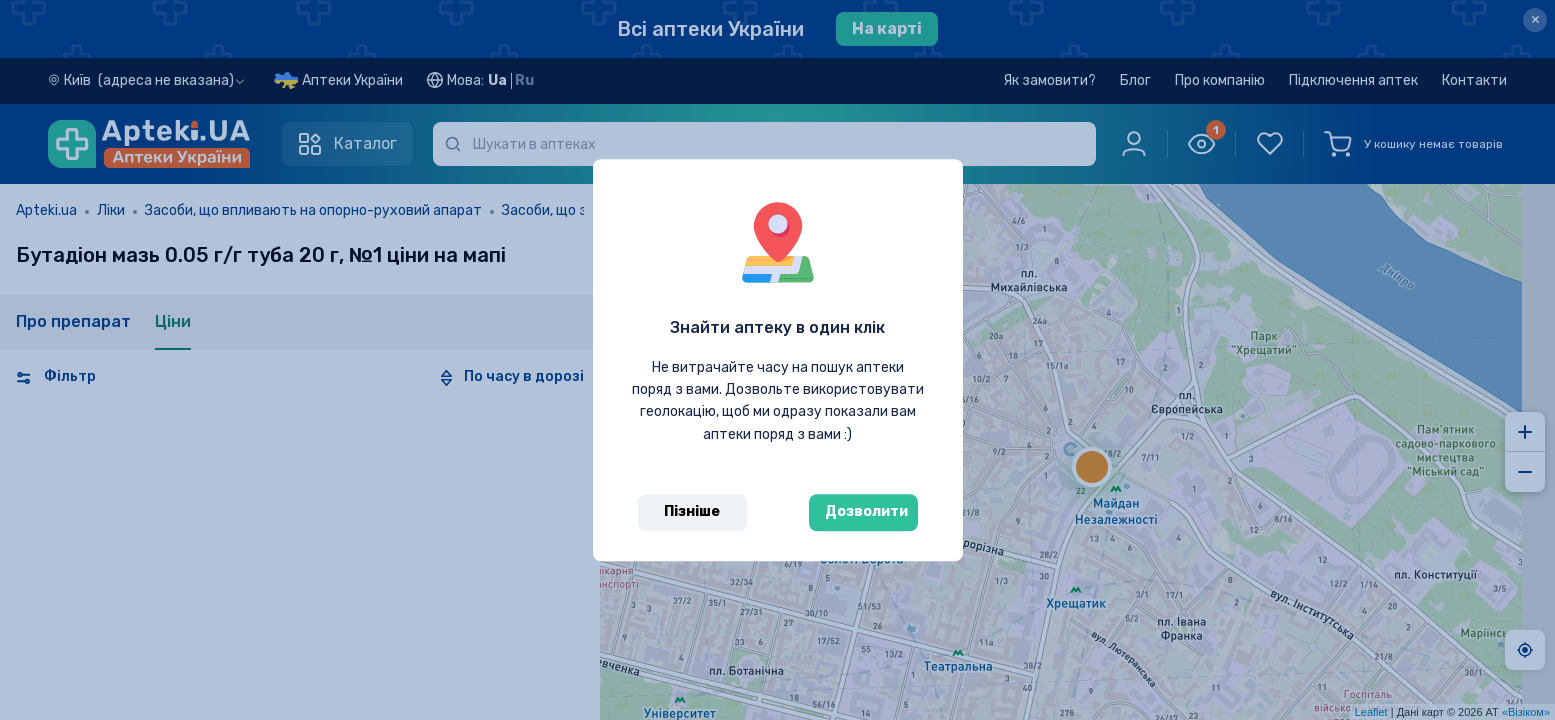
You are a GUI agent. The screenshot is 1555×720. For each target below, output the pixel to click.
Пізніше (692, 511)
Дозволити (866, 511)
